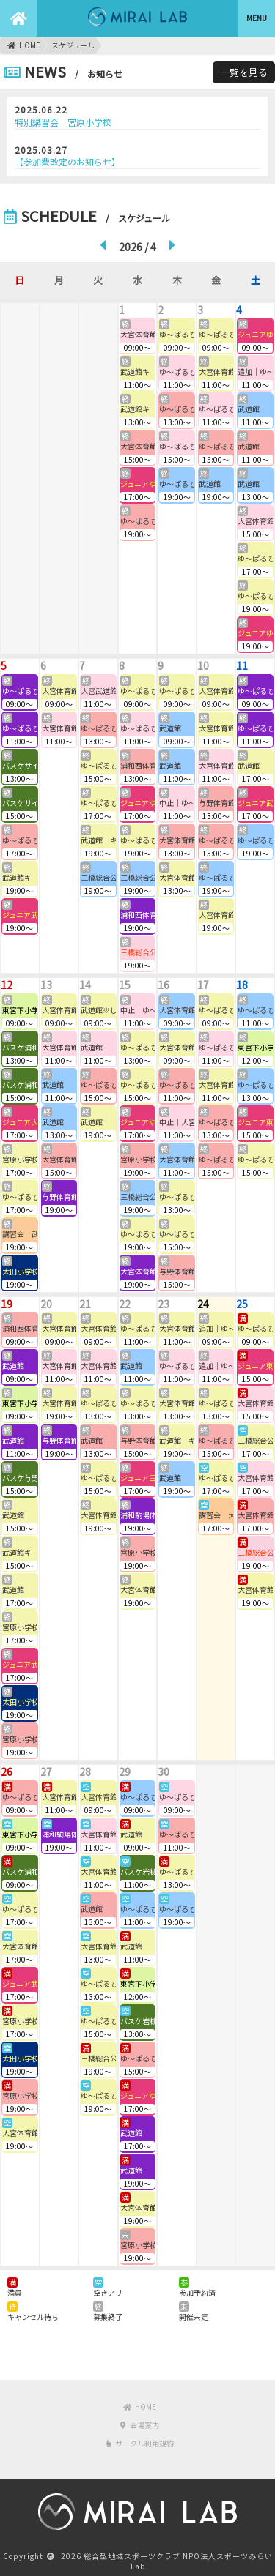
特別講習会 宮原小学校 (63, 122)
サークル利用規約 (140, 2443)
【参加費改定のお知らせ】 (67, 161)
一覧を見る (244, 72)
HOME (23, 45)
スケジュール (73, 45)
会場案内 (139, 2424)
